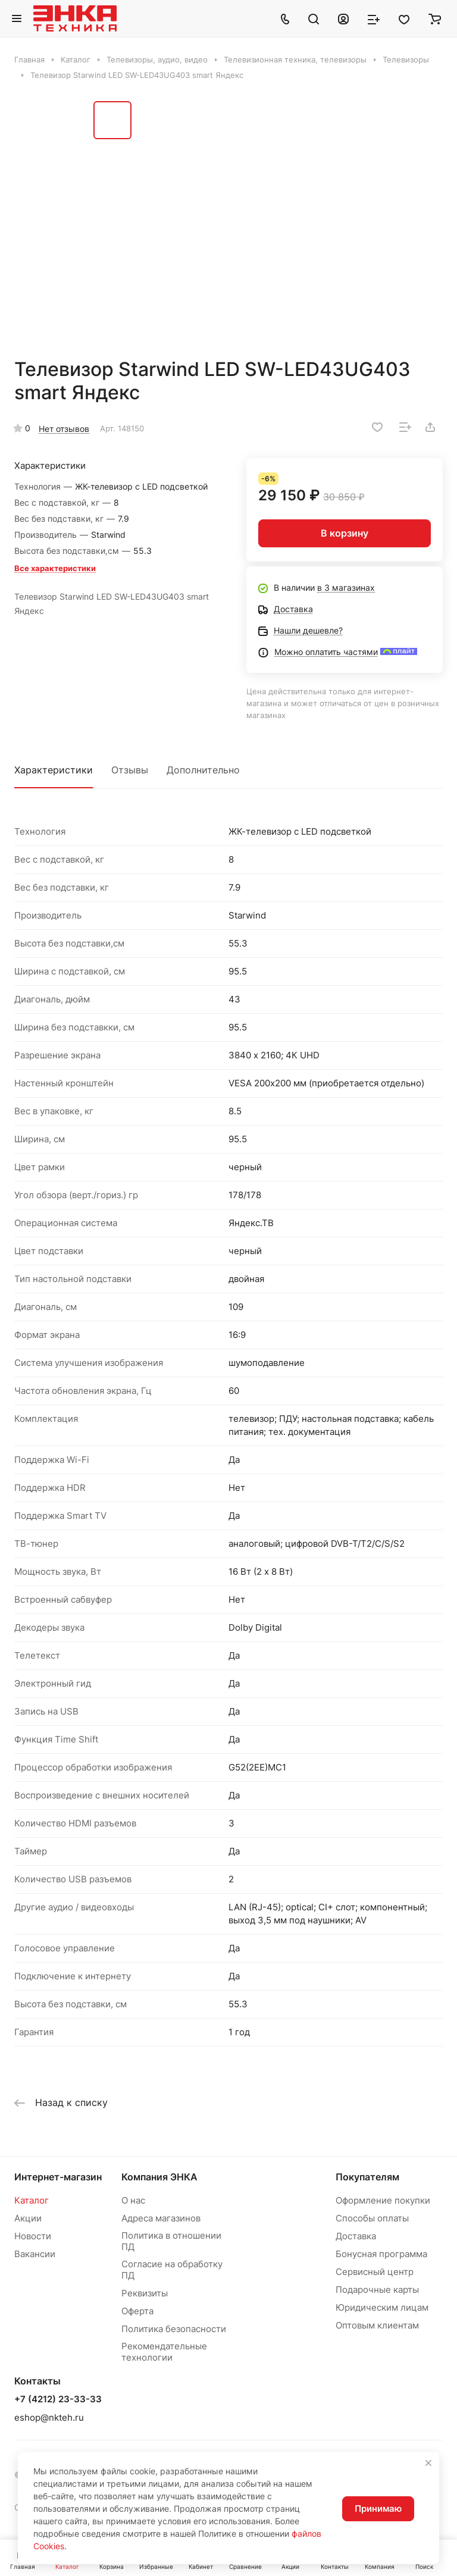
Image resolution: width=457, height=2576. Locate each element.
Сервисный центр (375, 2271)
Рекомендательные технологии (164, 2351)
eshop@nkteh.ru (49, 2417)
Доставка (356, 2236)
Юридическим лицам (382, 2307)
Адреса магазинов (161, 2218)
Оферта (137, 2311)
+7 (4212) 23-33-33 (58, 2399)
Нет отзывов (64, 429)
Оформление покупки (383, 2200)
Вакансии (34, 2254)
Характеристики (53, 770)
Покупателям (367, 2177)
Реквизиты (144, 2293)
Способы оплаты (372, 2218)
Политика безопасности (173, 2328)
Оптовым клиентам (377, 2325)
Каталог (31, 2200)
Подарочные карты (377, 2289)
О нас (133, 2200)
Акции (28, 2218)
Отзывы (129, 770)
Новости (32, 2236)
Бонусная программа (381, 2254)
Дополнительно (203, 770)
